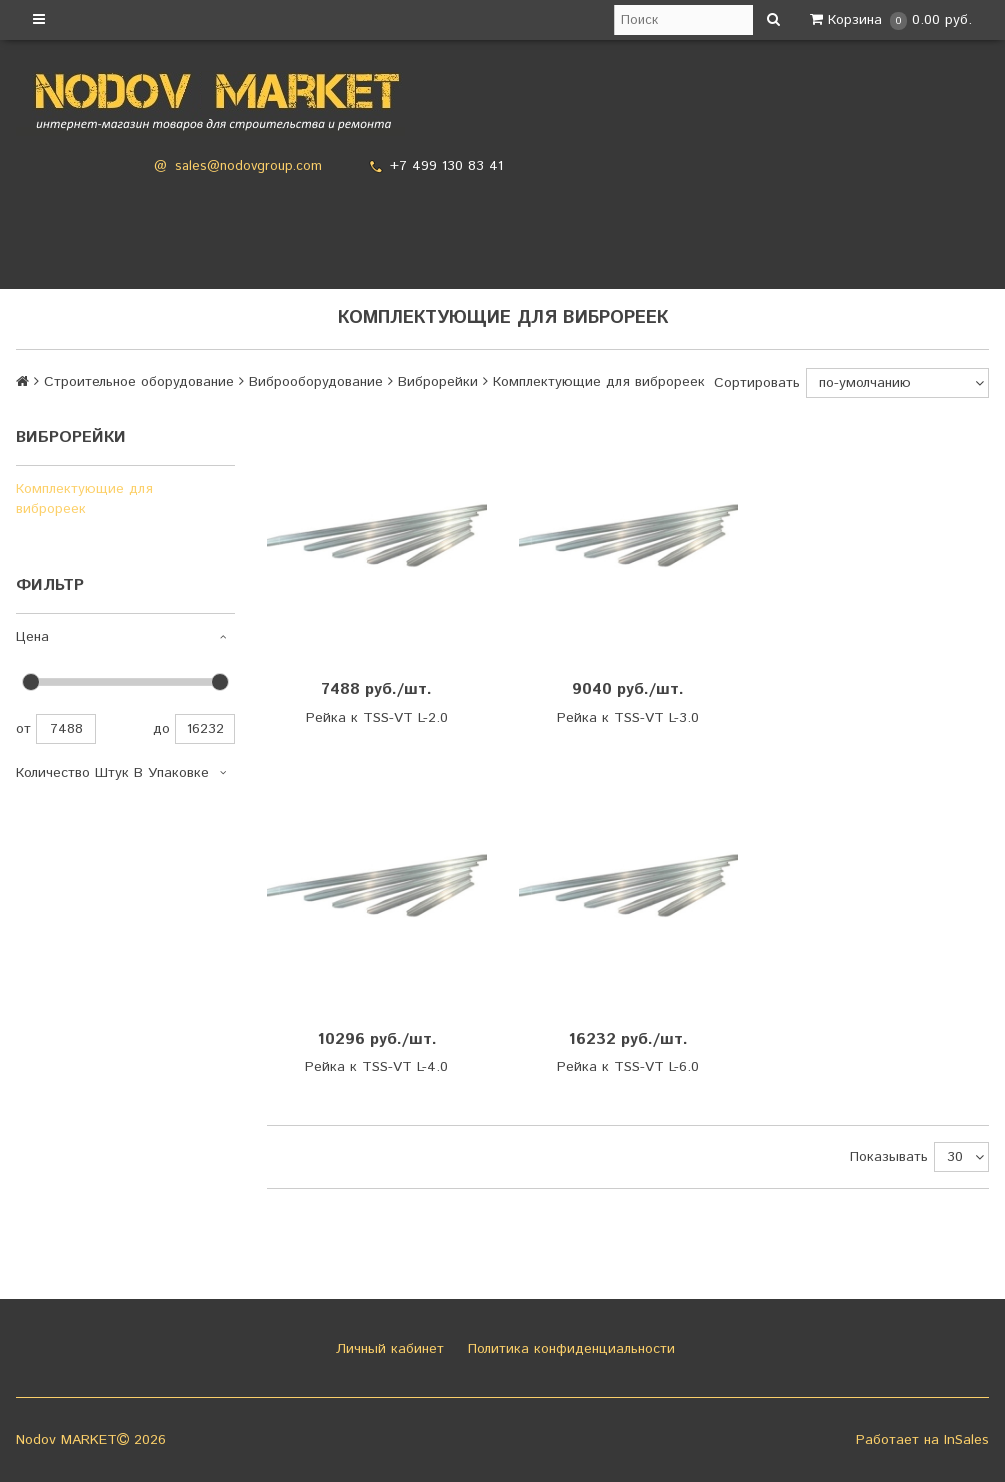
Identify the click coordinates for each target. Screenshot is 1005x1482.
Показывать (889, 1157)
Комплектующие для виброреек (84, 499)
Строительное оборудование (139, 382)
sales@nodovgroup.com (248, 166)
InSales (966, 1440)
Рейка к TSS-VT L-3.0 (628, 718)
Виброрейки (438, 382)
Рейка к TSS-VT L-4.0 (376, 1067)
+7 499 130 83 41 (446, 166)
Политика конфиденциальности (569, 1349)
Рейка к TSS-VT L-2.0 (377, 718)
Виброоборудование (316, 382)
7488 (66, 729)
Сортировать (757, 383)
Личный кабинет (387, 1349)
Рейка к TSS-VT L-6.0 (628, 1067)
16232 (205, 729)
